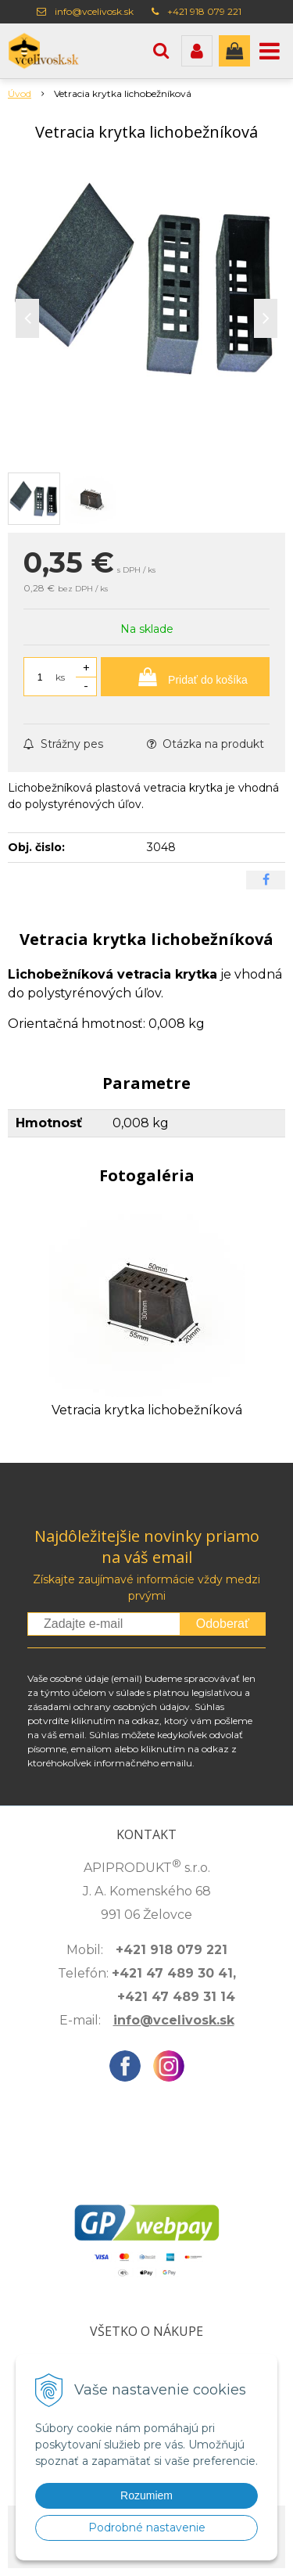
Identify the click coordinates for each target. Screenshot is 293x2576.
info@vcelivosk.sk (94, 11)
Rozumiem (146, 2495)
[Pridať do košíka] (185, 676)
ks (60, 677)
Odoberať (222, 1623)
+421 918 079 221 (204, 11)
